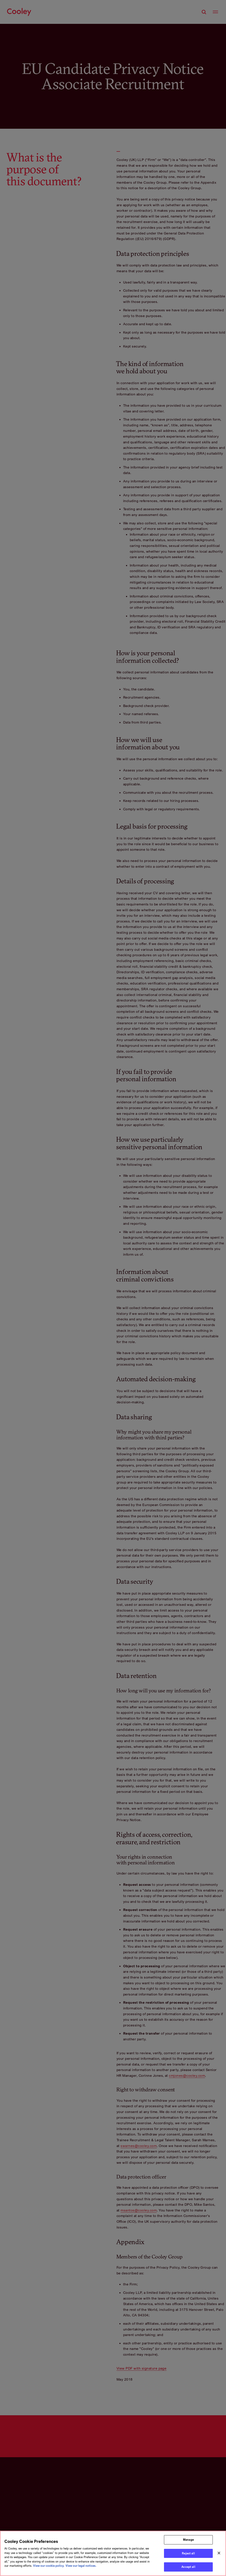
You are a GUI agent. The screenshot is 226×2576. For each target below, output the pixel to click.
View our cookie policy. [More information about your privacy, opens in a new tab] (48, 2565)
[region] (113, 2553)
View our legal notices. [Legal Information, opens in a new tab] (81, 2565)
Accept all (188, 2566)
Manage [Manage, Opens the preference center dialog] (188, 2539)
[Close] (219, 2553)
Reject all (188, 2553)
